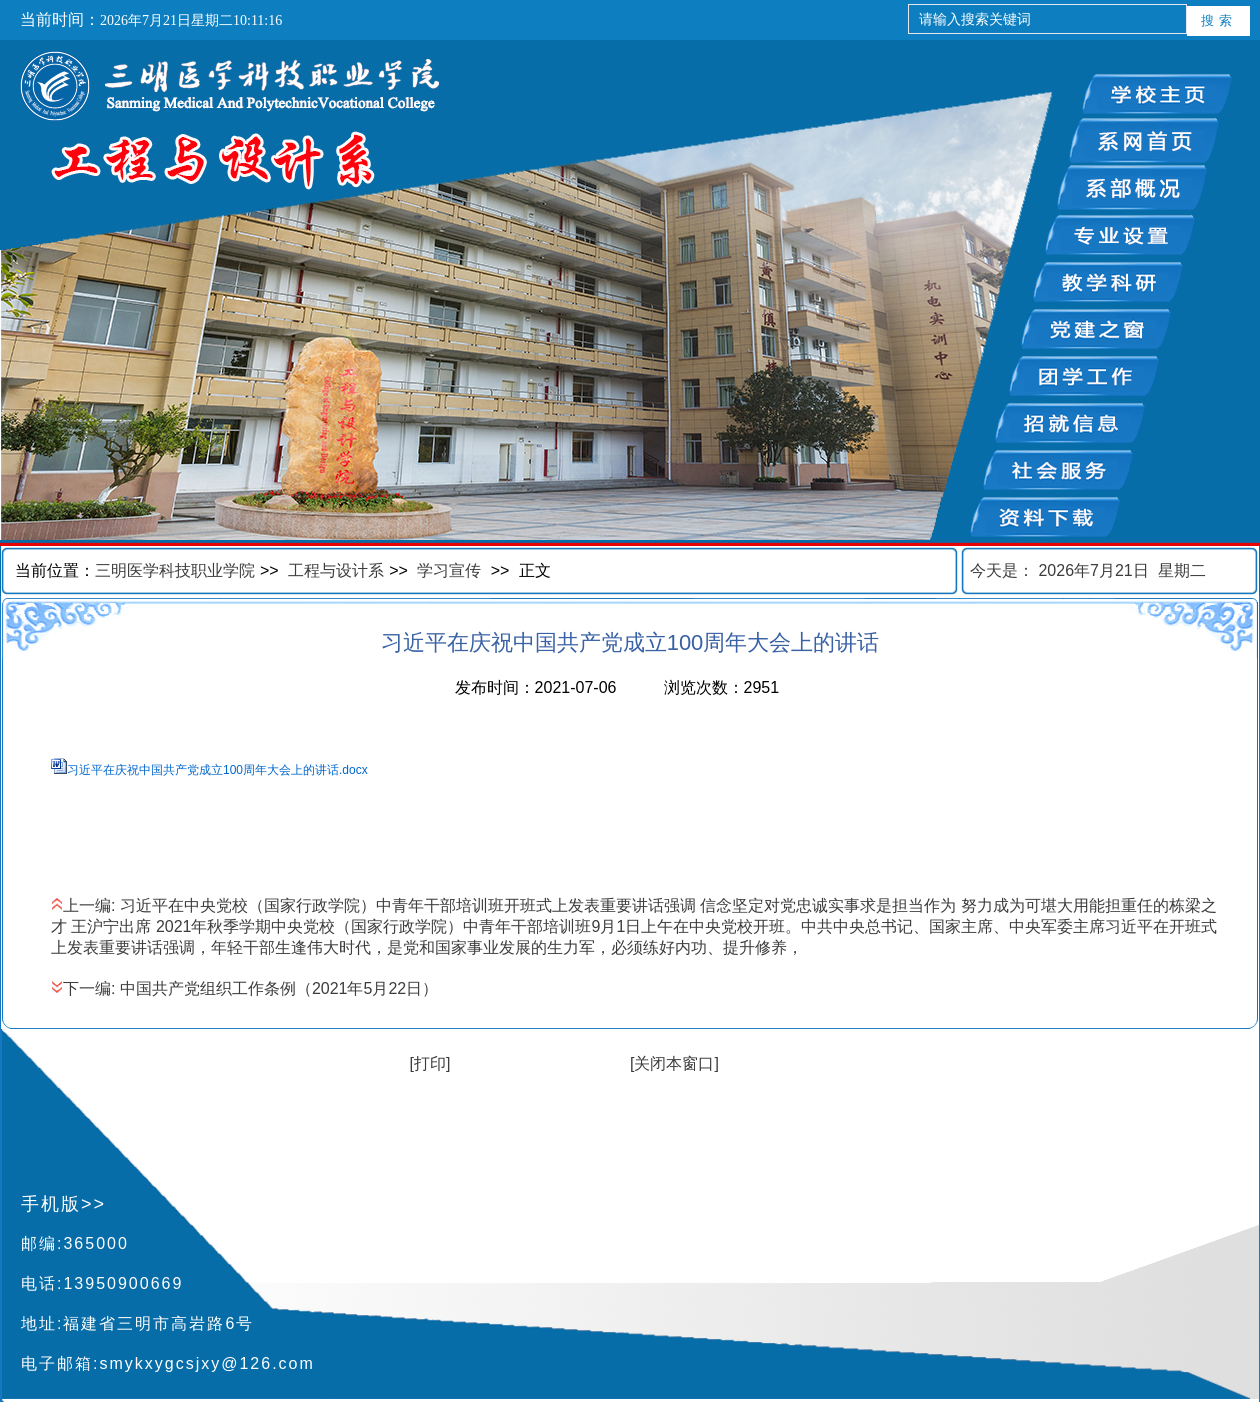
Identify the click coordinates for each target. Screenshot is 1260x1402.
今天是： (1088, 570)
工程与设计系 (336, 570)
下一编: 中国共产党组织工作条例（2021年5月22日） (244, 988)
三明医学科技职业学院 (175, 570)
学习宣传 (449, 570)
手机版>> (63, 1204)
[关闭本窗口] (674, 1063)
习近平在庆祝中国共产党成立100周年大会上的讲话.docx (217, 770)
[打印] (430, 1063)
